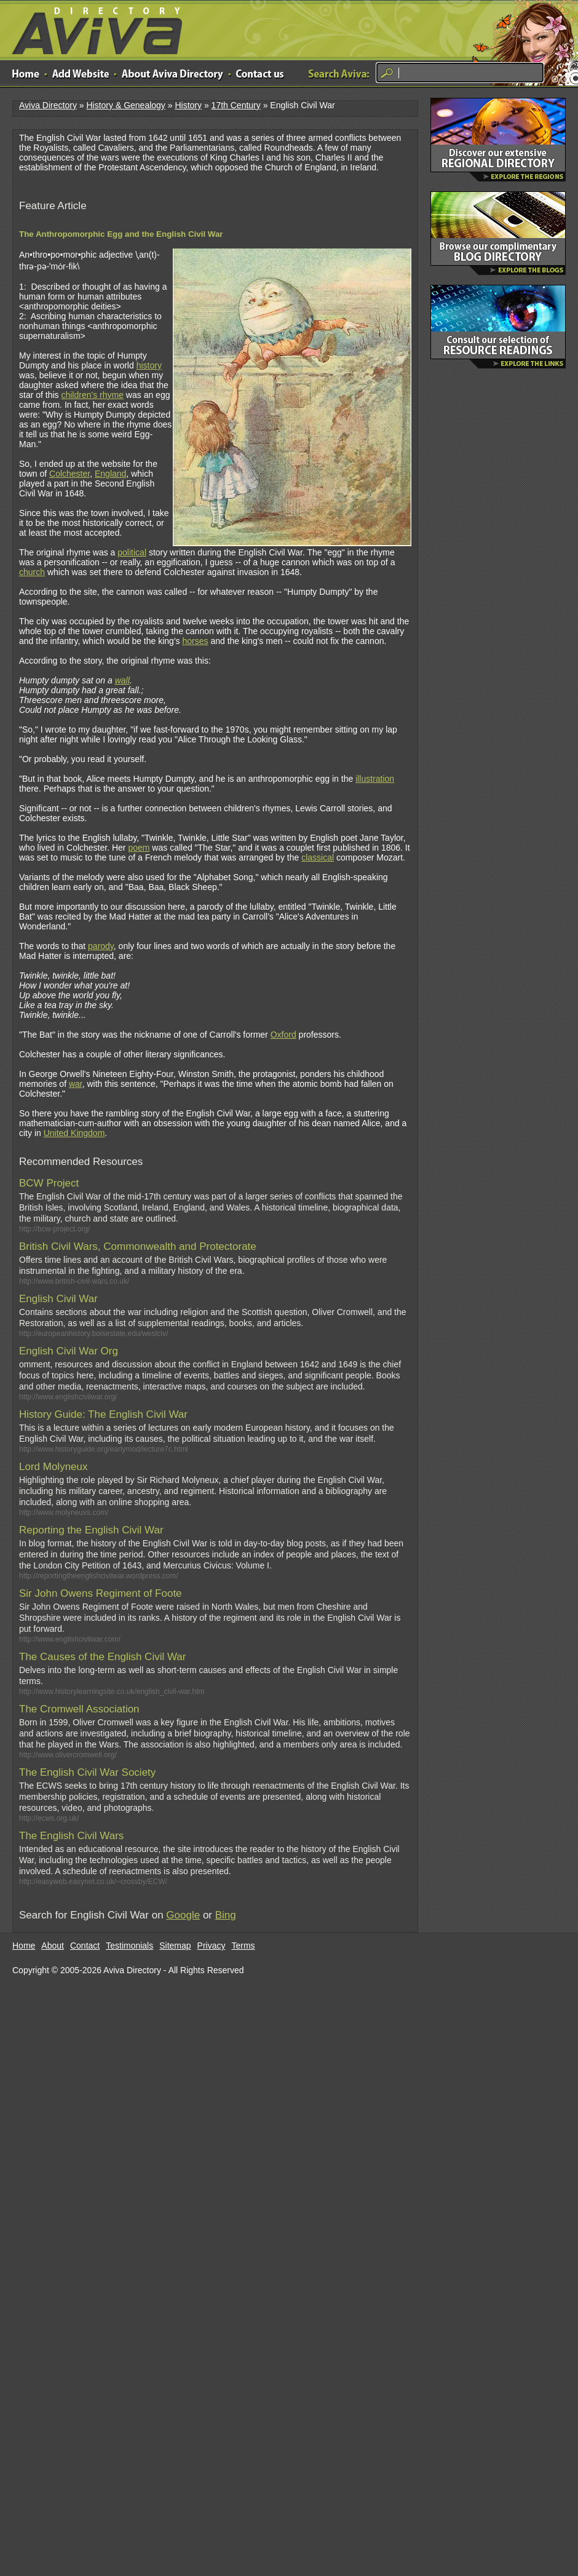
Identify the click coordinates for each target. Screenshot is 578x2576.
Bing (225, 1915)
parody (101, 946)
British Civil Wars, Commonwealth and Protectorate (137, 1246)
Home (23, 1945)
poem (138, 848)
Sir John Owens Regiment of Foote (100, 1593)
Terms (243, 1945)
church (32, 572)
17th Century (236, 105)
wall (122, 680)
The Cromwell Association (79, 1709)
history (149, 365)
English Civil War (58, 1299)
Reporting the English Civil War (91, 1530)
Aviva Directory (92, 28)
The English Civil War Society (87, 1772)
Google (183, 1915)
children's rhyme (92, 395)
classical (317, 857)
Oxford (283, 1035)
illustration (374, 779)
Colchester (69, 474)
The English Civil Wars (71, 1836)
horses (195, 641)
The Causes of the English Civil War (102, 1657)
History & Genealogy (125, 105)
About (52, 1945)
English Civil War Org (68, 1351)
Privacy (211, 1945)
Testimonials (129, 1945)
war (75, 1084)
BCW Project (49, 1183)
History (188, 105)
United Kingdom (74, 1133)
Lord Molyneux (53, 1467)
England (110, 474)
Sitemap (175, 1945)
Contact (85, 1945)
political (131, 552)
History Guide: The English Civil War (103, 1414)
